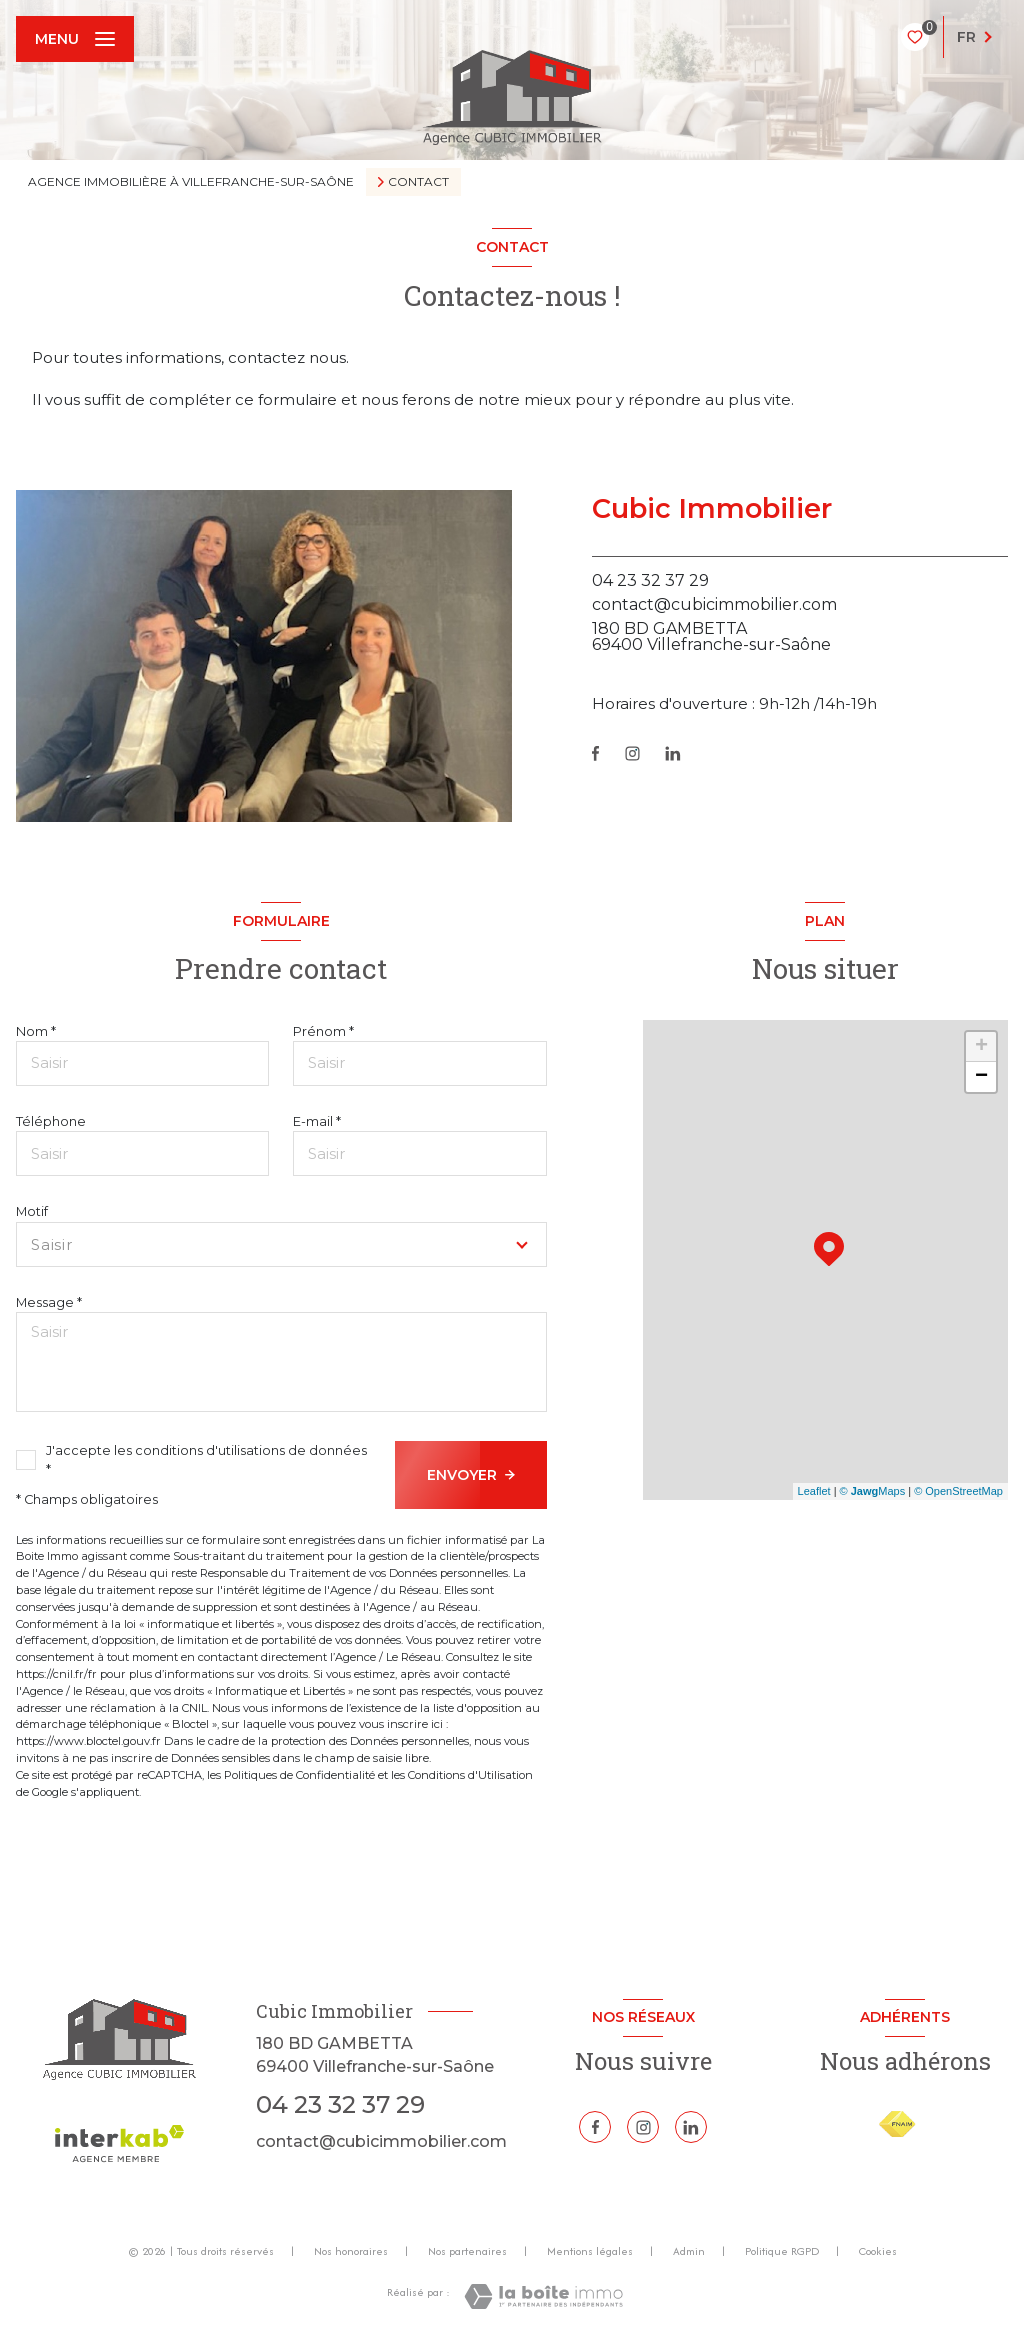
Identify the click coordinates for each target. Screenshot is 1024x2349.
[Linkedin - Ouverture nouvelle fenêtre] (673, 753)
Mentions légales (590, 2251)
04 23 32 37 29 (650, 580)
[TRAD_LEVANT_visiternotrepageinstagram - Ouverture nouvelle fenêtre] (632, 753)
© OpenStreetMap (958, 1491)
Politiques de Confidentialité (299, 1775)
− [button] (981, 1077)
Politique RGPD (782, 2251)
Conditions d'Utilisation (470, 1775)
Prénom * (323, 1031)
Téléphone (51, 1121)
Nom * (36, 1031)
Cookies (878, 2252)
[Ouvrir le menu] (75, 39)
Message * (49, 1302)
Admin (689, 2251)
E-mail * (317, 1121)
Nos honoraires (351, 2251)
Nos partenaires (467, 2251)
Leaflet (814, 1491)
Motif (32, 1211)
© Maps (873, 1491)
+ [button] (981, 1047)
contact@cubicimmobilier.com (714, 604)
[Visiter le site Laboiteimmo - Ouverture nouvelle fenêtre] (543, 2296)
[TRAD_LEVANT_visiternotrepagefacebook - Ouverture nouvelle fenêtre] (595, 753)
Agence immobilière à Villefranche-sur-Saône (191, 181)
